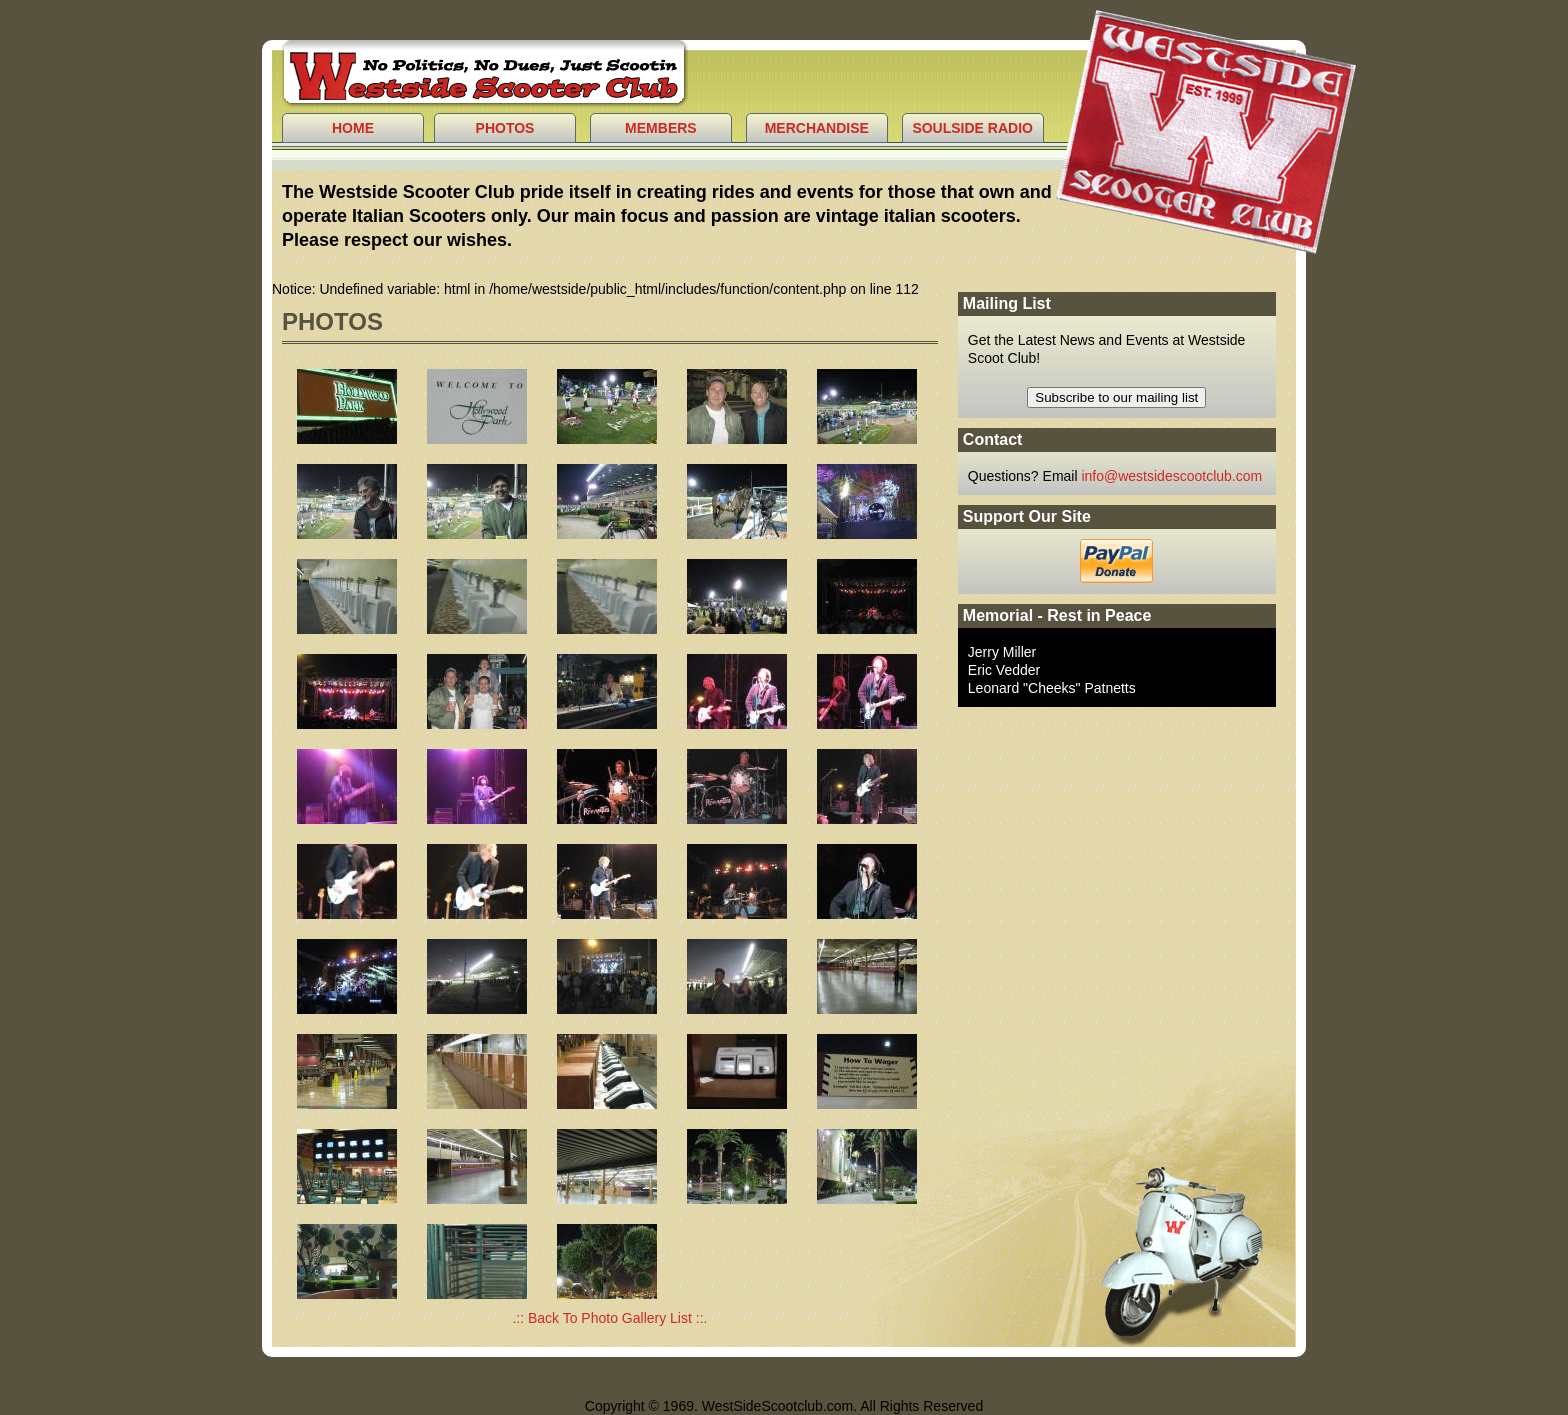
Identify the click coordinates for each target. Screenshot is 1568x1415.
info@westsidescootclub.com (1171, 476)
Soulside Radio (972, 128)
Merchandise (817, 128)
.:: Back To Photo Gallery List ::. (609, 1318)
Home (353, 128)
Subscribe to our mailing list (1116, 397)
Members (661, 128)
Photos (505, 128)
